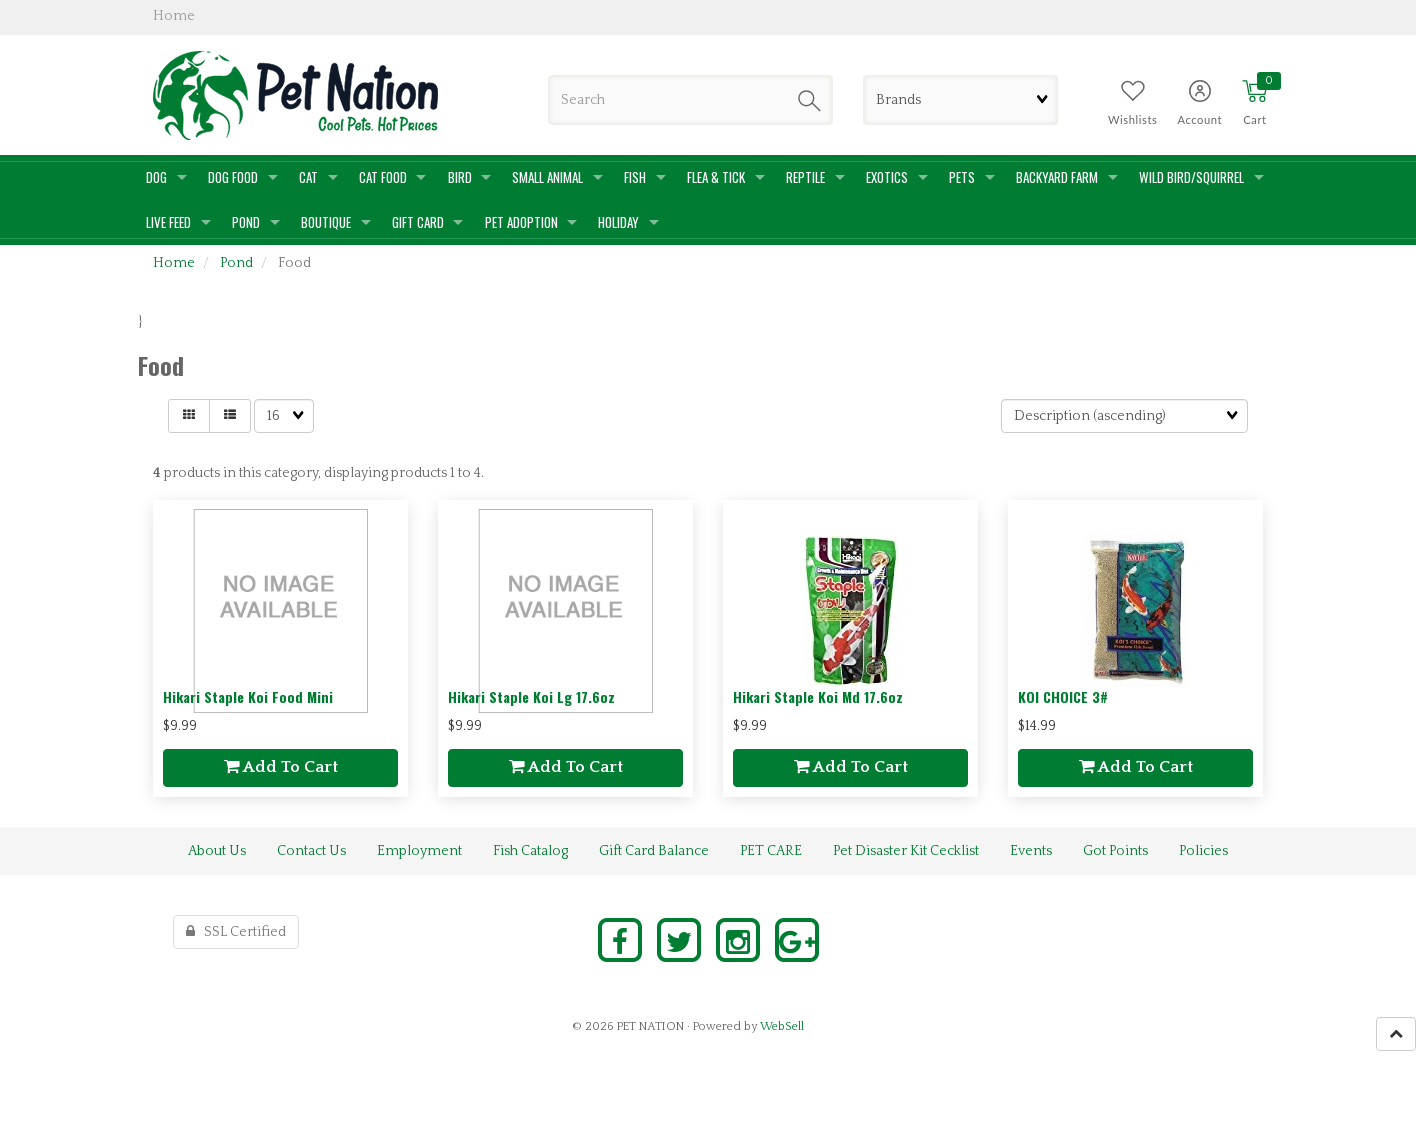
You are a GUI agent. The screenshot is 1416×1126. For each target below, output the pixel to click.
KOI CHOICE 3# (1063, 696)
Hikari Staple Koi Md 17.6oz (818, 696)
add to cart (281, 767)
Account (1199, 119)
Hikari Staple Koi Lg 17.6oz (531, 696)
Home (174, 263)
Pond (236, 263)
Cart (1254, 119)
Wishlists (1132, 119)
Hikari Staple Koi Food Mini (248, 696)
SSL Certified (236, 932)
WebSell (782, 1026)
